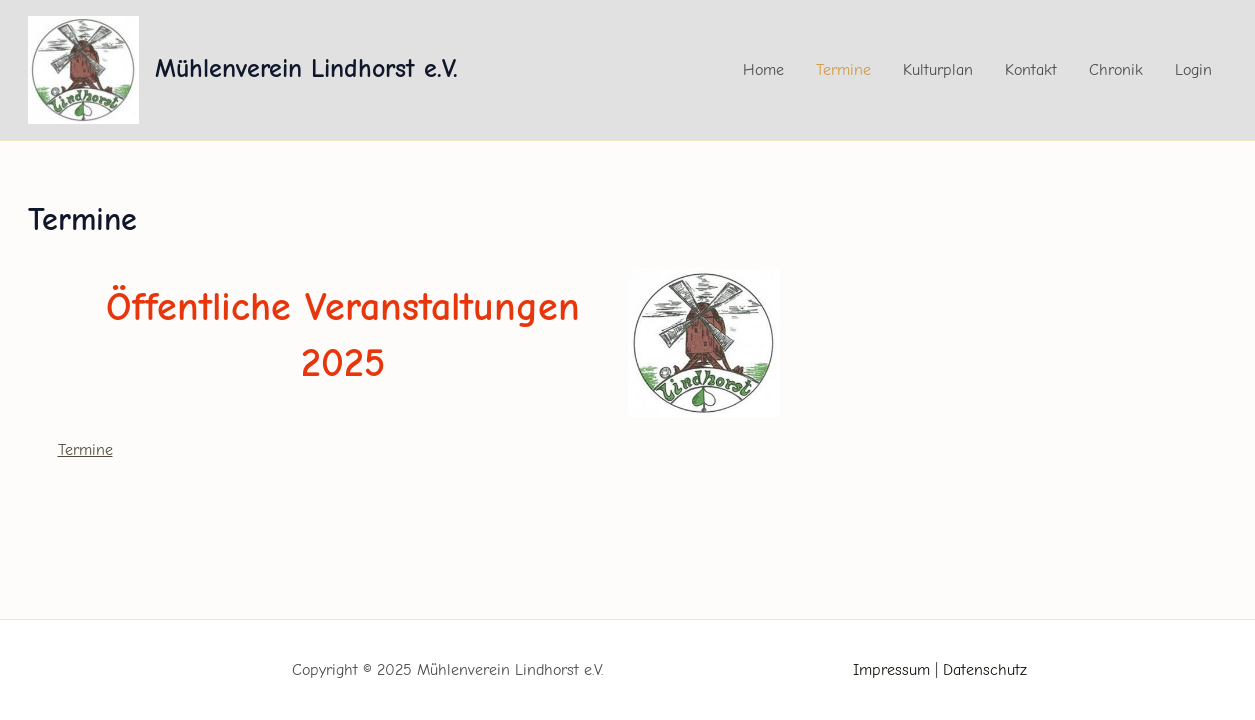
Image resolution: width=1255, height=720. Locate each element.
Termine (843, 70)
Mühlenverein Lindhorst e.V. (306, 69)
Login (1193, 70)
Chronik (1116, 70)
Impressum (891, 670)
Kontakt (1031, 70)
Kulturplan (938, 70)
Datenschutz (985, 670)
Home (763, 70)
